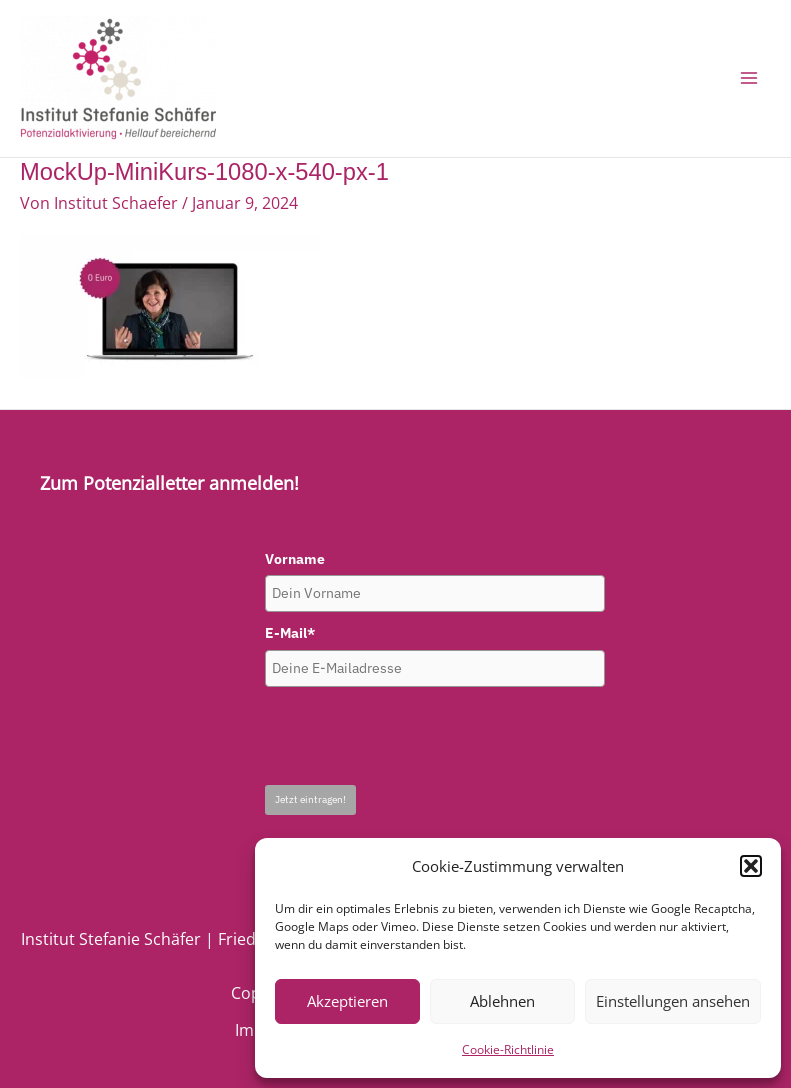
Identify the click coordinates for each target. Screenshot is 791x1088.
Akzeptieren (347, 1001)
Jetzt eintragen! (310, 799)
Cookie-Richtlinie (508, 1049)
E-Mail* (290, 633)
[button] (751, 866)
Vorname (295, 559)
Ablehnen (502, 1001)
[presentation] (417, 736)
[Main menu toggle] (748, 78)
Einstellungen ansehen (673, 1001)
